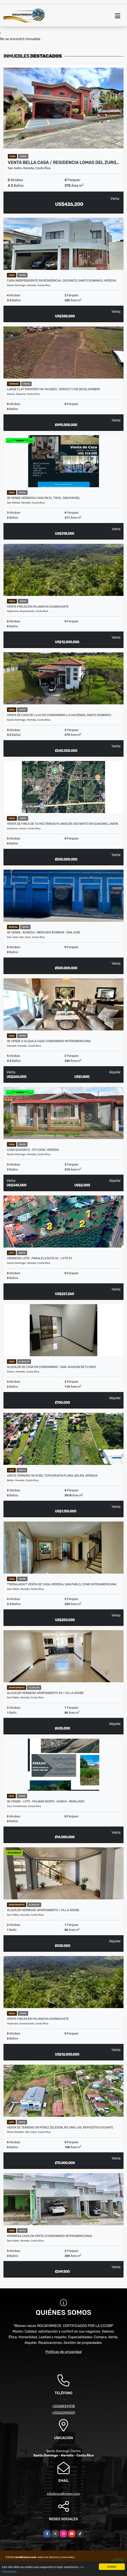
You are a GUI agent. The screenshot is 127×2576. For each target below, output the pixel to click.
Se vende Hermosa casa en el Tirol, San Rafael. (44, 498)
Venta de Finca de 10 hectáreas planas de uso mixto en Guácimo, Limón (62, 823)
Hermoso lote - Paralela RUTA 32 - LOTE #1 (39, 1258)
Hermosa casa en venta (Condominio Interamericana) (49, 2236)
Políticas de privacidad (64, 2352)
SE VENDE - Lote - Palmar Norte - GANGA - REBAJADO (46, 1801)
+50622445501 (63, 2413)
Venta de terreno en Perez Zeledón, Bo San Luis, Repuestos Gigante (60, 2127)
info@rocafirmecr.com (63, 2494)
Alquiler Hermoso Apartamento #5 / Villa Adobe (45, 1693)
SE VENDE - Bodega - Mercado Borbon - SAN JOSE (43, 932)
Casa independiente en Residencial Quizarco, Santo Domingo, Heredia (61, 280)
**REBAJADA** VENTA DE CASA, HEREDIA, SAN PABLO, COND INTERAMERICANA (61, 1584)
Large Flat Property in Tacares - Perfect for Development (53, 389)
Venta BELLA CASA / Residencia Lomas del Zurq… (63, 162)
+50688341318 (63, 2406)
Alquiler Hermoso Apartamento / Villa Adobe (43, 1910)
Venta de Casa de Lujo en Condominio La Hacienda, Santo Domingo (59, 715)
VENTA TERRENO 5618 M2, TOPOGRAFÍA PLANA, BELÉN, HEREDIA (52, 1475)
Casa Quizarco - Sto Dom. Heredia (33, 1149)
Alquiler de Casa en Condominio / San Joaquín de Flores (51, 1367)
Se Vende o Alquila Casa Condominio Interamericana (49, 1041)
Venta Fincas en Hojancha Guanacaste (38, 606)
